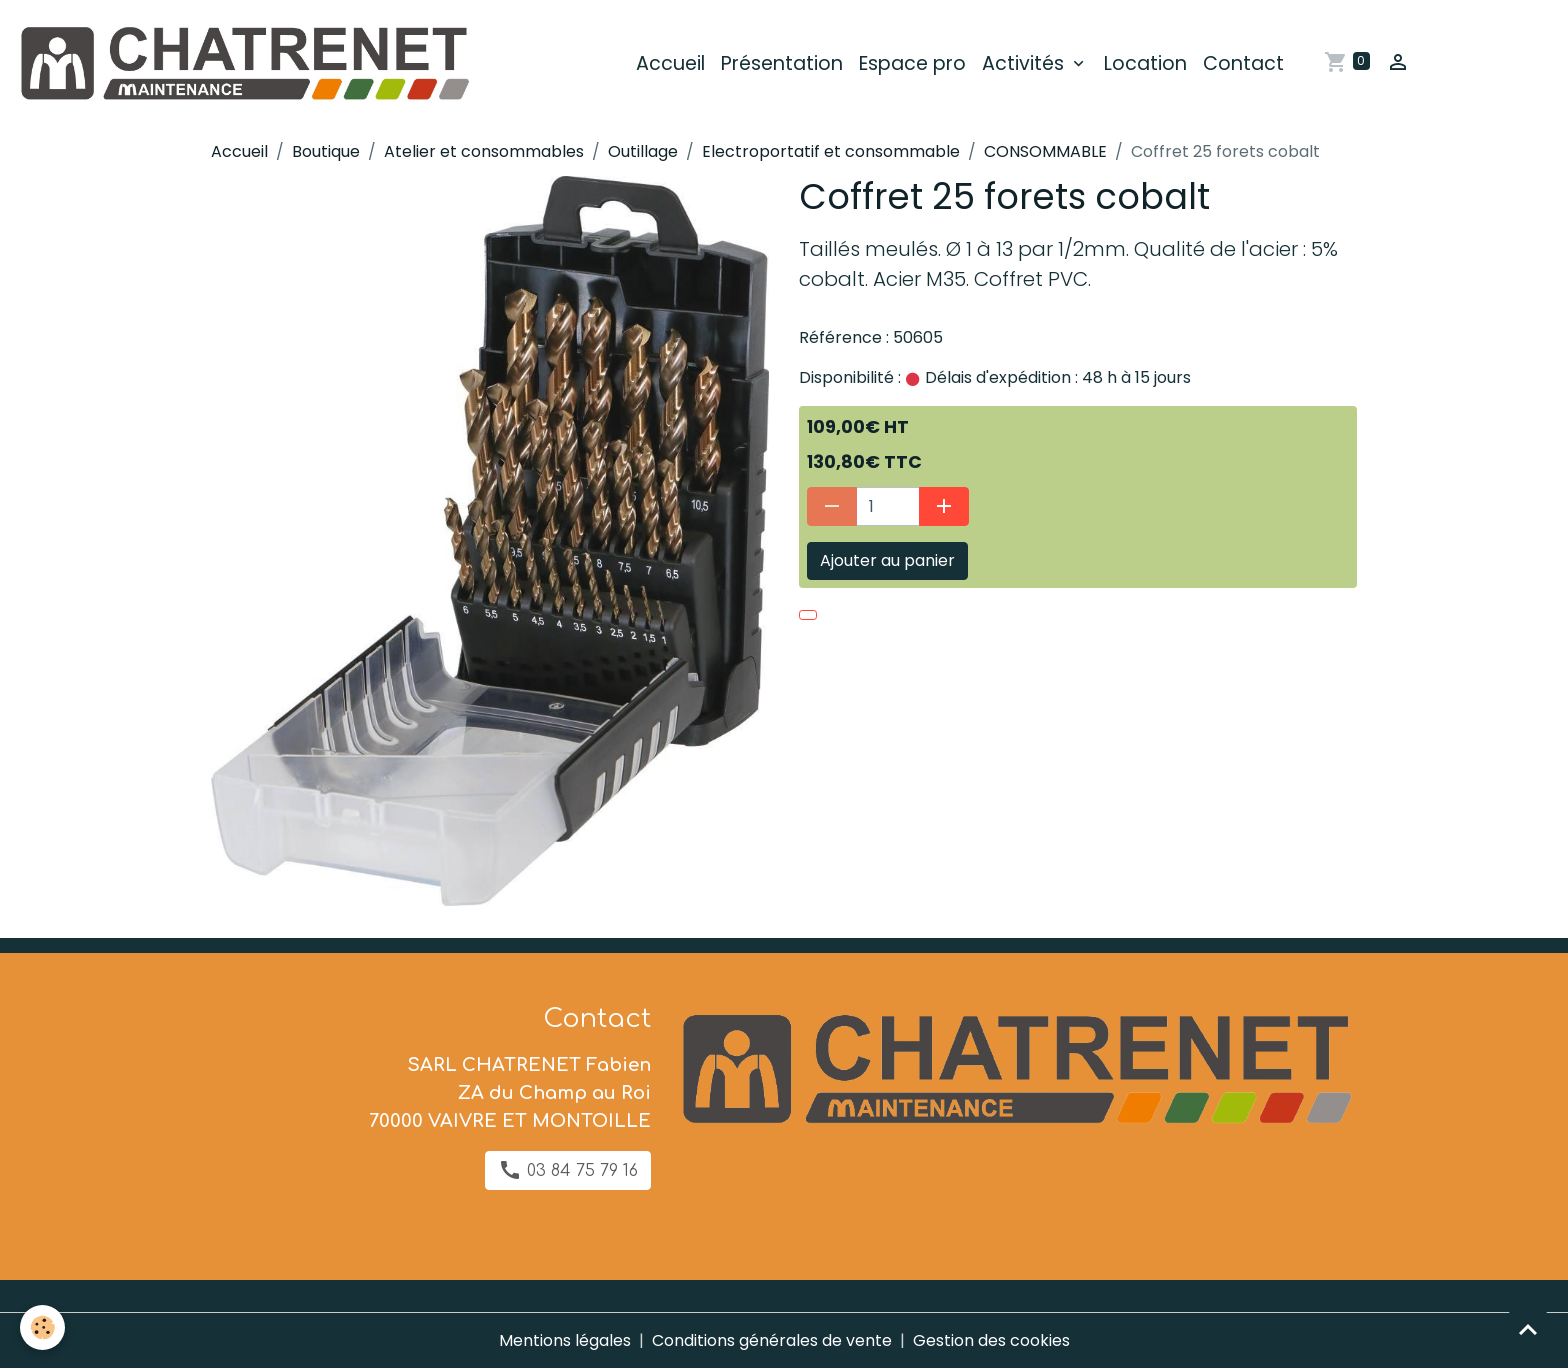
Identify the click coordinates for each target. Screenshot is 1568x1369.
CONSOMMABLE (1045, 151)
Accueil (670, 63)
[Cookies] (42, 1327)
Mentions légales (565, 1340)
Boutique (326, 151)
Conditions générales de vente (772, 1340)
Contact (1243, 63)
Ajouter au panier (887, 560)
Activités (1025, 63)
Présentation (782, 63)
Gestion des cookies (991, 1340)
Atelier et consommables (484, 151)
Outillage (643, 151)
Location (1145, 63)
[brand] (247, 64)
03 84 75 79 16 (568, 1170)
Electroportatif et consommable (831, 151)
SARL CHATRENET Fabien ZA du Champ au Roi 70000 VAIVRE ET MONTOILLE (510, 1093)
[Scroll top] (1528, 1329)
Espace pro (912, 63)
